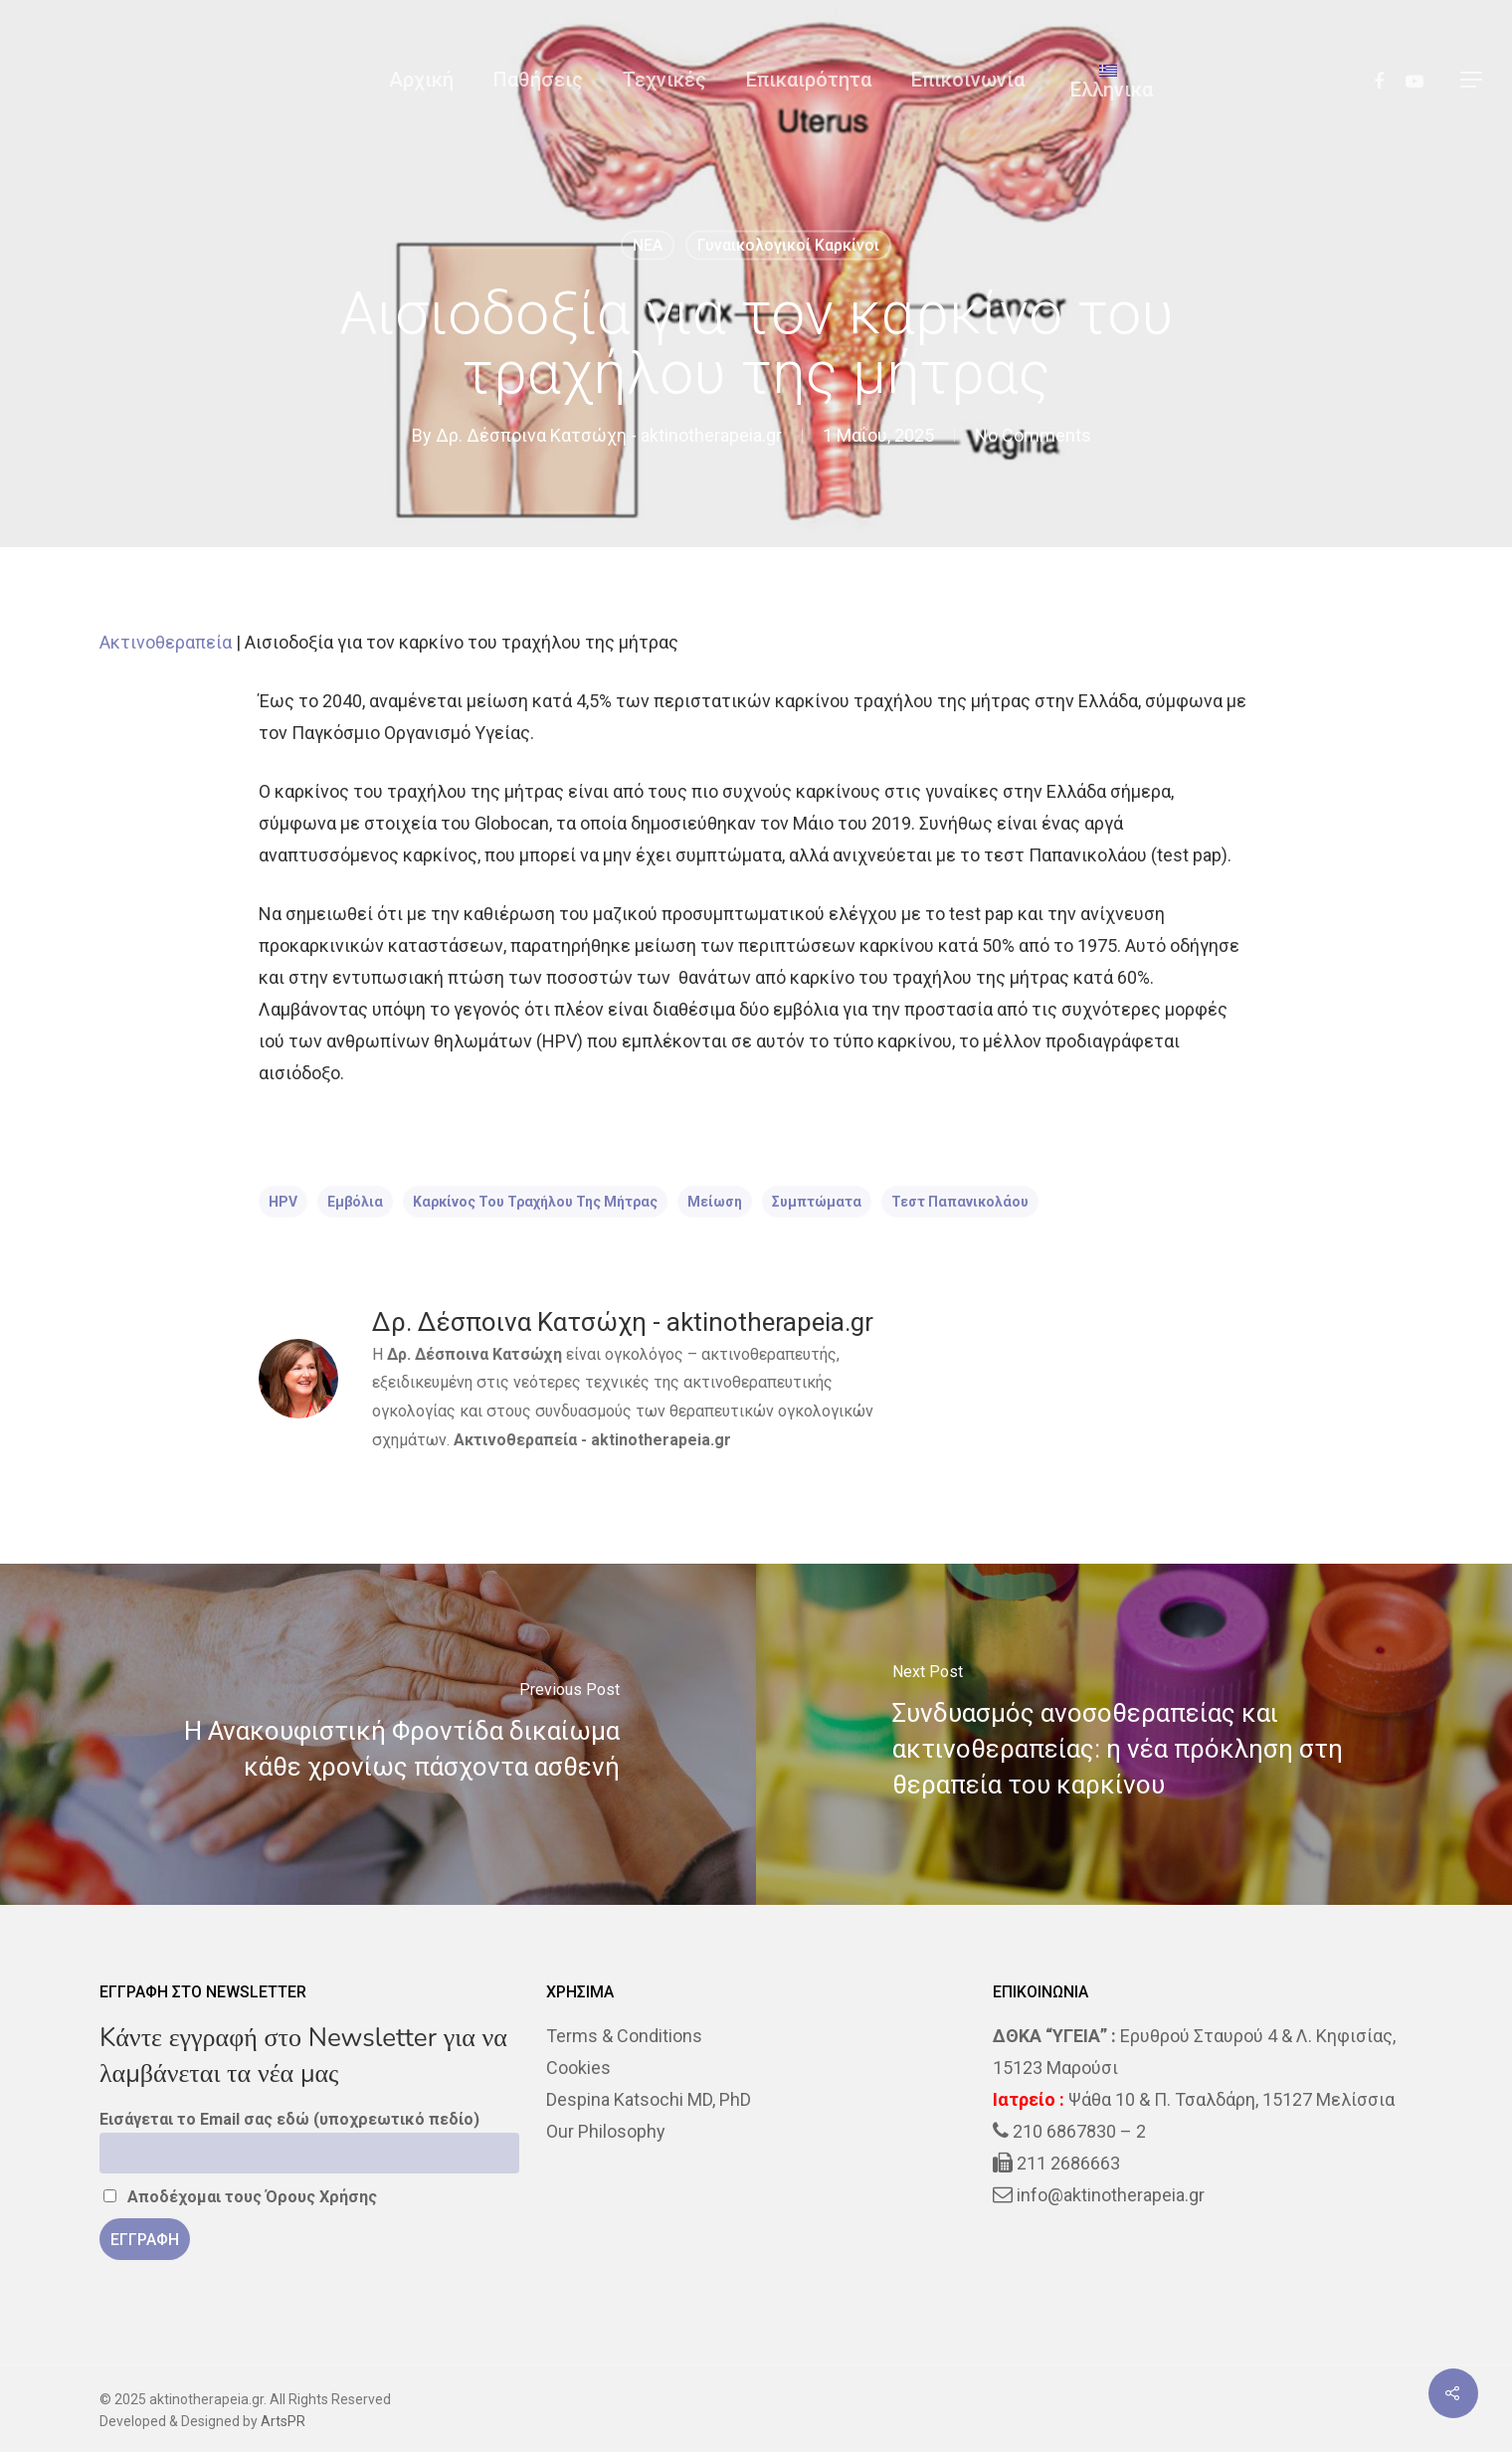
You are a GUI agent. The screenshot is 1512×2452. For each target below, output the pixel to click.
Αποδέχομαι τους (240, 2196)
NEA (647, 245)
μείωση (714, 1202)
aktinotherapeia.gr (661, 1439)
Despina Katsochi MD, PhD (648, 2099)
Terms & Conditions (624, 2035)
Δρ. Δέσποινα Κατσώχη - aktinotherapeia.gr (609, 435)
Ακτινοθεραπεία (165, 642)
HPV (283, 1202)
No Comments (1033, 435)
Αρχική (421, 80)
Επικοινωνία (968, 80)
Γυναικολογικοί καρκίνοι (788, 245)
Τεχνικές (664, 80)
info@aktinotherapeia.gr (1111, 2194)
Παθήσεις (538, 80)
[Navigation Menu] (1472, 80)
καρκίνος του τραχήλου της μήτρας (535, 1202)
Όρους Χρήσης (321, 2196)
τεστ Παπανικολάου (960, 1202)
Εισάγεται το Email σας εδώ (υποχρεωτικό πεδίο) (289, 2119)
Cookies (578, 2067)
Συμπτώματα (816, 1202)
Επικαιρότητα (808, 80)
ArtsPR (283, 2421)
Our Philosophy (605, 2131)
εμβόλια (355, 1202)
